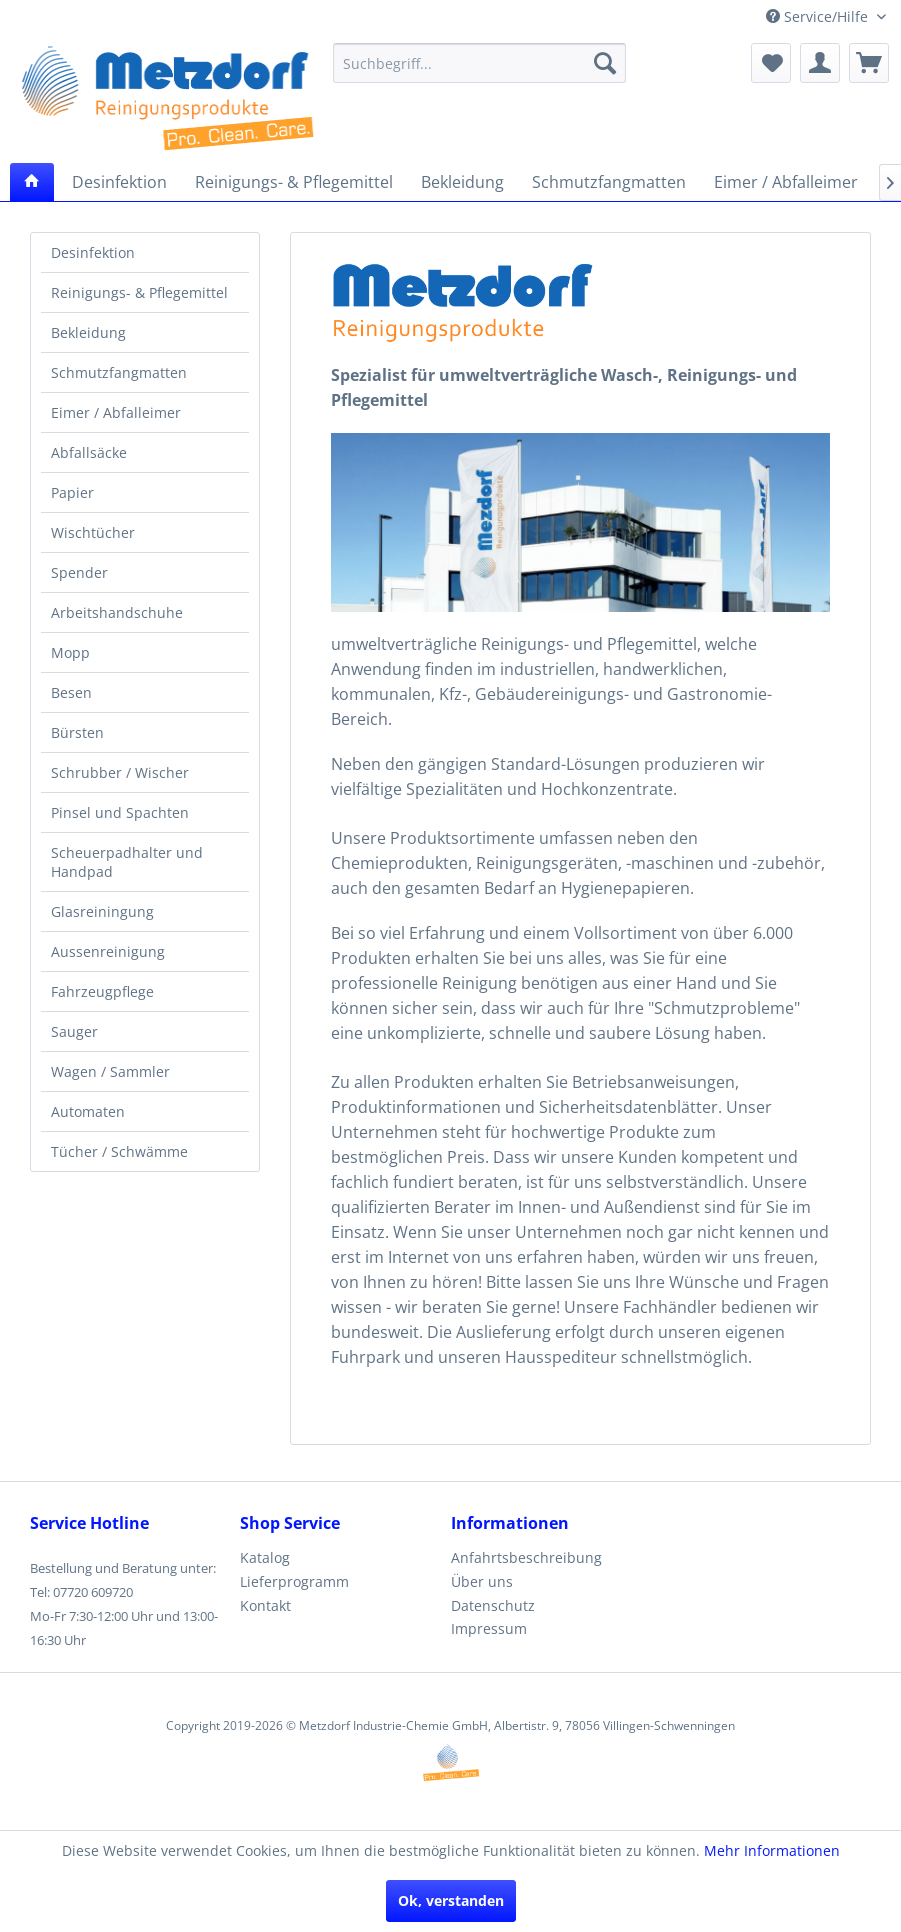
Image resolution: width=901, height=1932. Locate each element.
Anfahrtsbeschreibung (526, 1557)
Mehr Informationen (772, 1850)
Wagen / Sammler (110, 1071)
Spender (79, 572)
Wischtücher (93, 532)
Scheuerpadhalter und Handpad (127, 862)
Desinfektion (93, 252)
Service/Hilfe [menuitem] (819, 16)
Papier (72, 492)
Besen (71, 692)
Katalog (265, 1557)
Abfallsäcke (89, 452)
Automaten (88, 1111)
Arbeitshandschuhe (117, 612)
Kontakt (265, 1605)
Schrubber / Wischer (120, 772)
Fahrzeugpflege (102, 991)
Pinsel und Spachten (120, 812)
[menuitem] (479, 63)
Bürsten (77, 732)
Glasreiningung (102, 911)
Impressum (489, 1628)
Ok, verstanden (451, 1900)
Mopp (70, 652)
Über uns (482, 1581)
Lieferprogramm (294, 1581)
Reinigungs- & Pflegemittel (139, 292)
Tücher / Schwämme (119, 1151)
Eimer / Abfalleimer (116, 412)
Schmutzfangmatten (119, 372)
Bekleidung (88, 332)
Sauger (74, 1031)
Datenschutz (493, 1605)
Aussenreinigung (108, 951)
